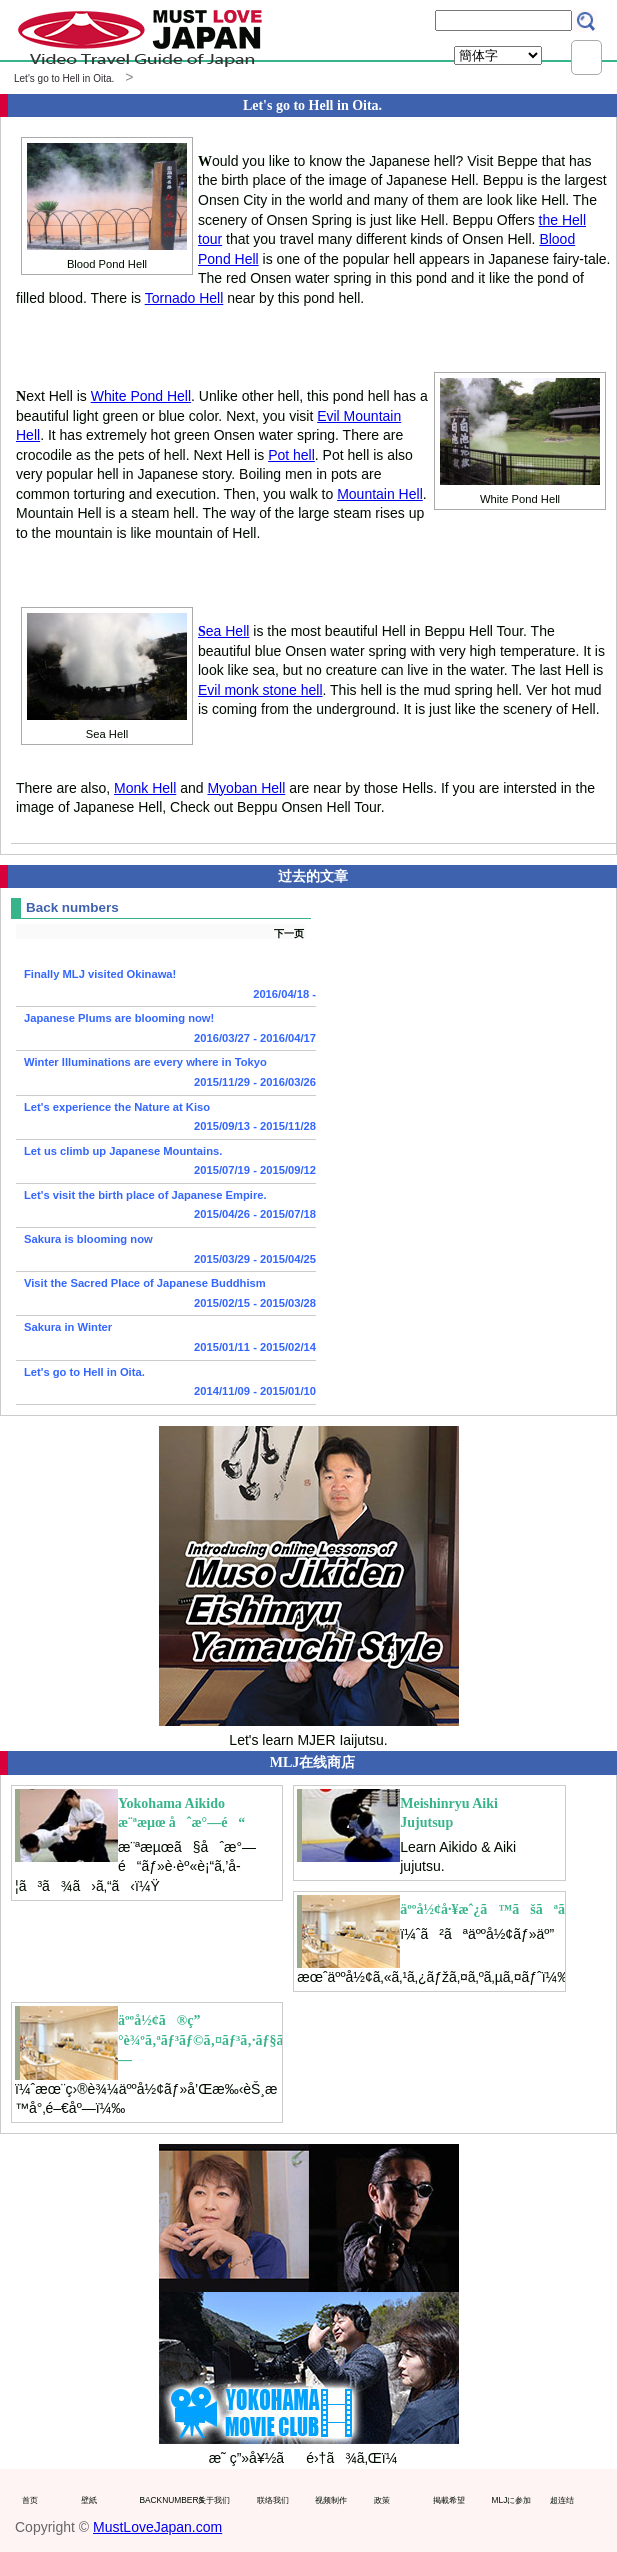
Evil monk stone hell (260, 690)
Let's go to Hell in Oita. (166, 1384)
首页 (30, 2500)
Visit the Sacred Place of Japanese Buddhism (166, 1295)
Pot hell (291, 455)
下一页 (289, 933)
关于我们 (214, 2500)
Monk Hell (145, 788)
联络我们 (273, 2500)
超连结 (562, 2500)
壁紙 (89, 2500)
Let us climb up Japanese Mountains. (166, 1163)
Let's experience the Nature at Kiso (166, 1119)
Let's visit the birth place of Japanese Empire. (166, 1207)
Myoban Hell (246, 788)
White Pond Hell (141, 396)
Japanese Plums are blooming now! (166, 1030)
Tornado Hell (184, 298)
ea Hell (223, 631)
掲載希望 (449, 2500)
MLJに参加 (512, 2500)
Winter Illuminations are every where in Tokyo (166, 1074)
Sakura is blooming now (166, 1251)
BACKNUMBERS (164, 2500)
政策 (382, 2500)
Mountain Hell (380, 494)
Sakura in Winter (166, 1339)
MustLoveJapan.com (157, 2527)
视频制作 (331, 2500)
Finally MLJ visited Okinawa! (166, 986)
